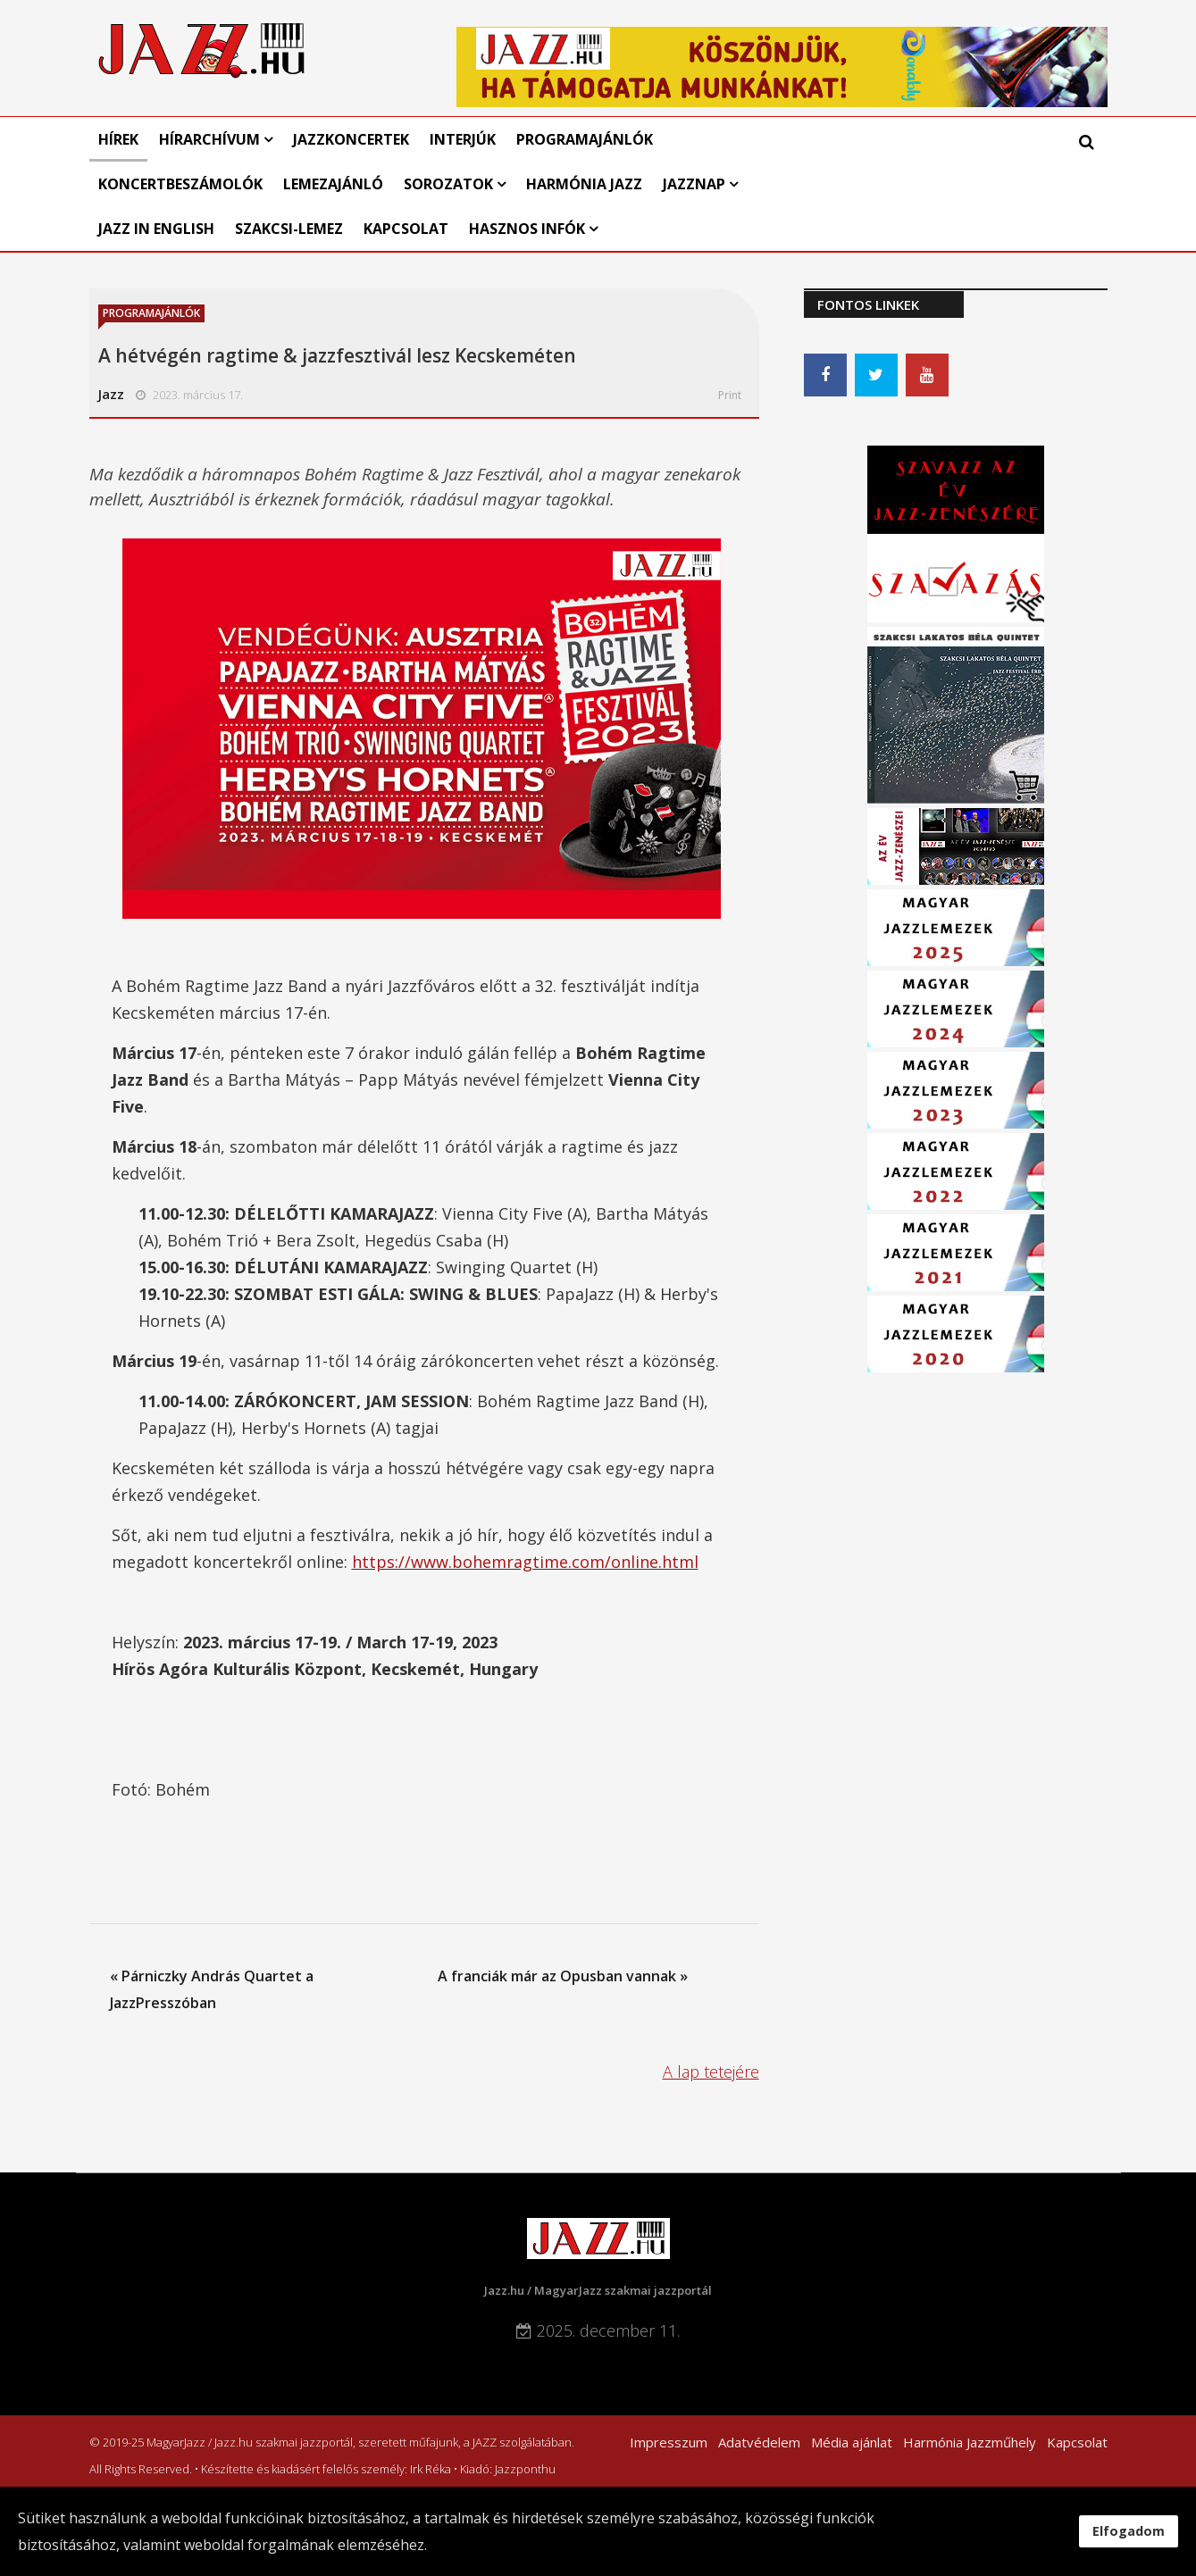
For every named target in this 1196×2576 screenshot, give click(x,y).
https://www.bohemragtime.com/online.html (525, 1561)
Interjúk (463, 139)
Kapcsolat (406, 228)
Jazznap (694, 184)
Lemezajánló (333, 184)
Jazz (111, 394)
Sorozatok (448, 184)
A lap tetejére (711, 2071)
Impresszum (668, 2442)
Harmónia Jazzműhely (969, 2442)
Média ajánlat (851, 2442)
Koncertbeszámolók (180, 184)
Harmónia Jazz (584, 184)
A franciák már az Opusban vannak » (563, 1976)
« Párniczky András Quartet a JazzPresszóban (212, 1989)
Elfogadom (1128, 2530)
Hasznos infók (527, 228)
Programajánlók (584, 139)
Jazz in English (156, 228)
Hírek (118, 139)
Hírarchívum (211, 139)
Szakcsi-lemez (289, 228)
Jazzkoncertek (351, 139)
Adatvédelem (759, 2442)
